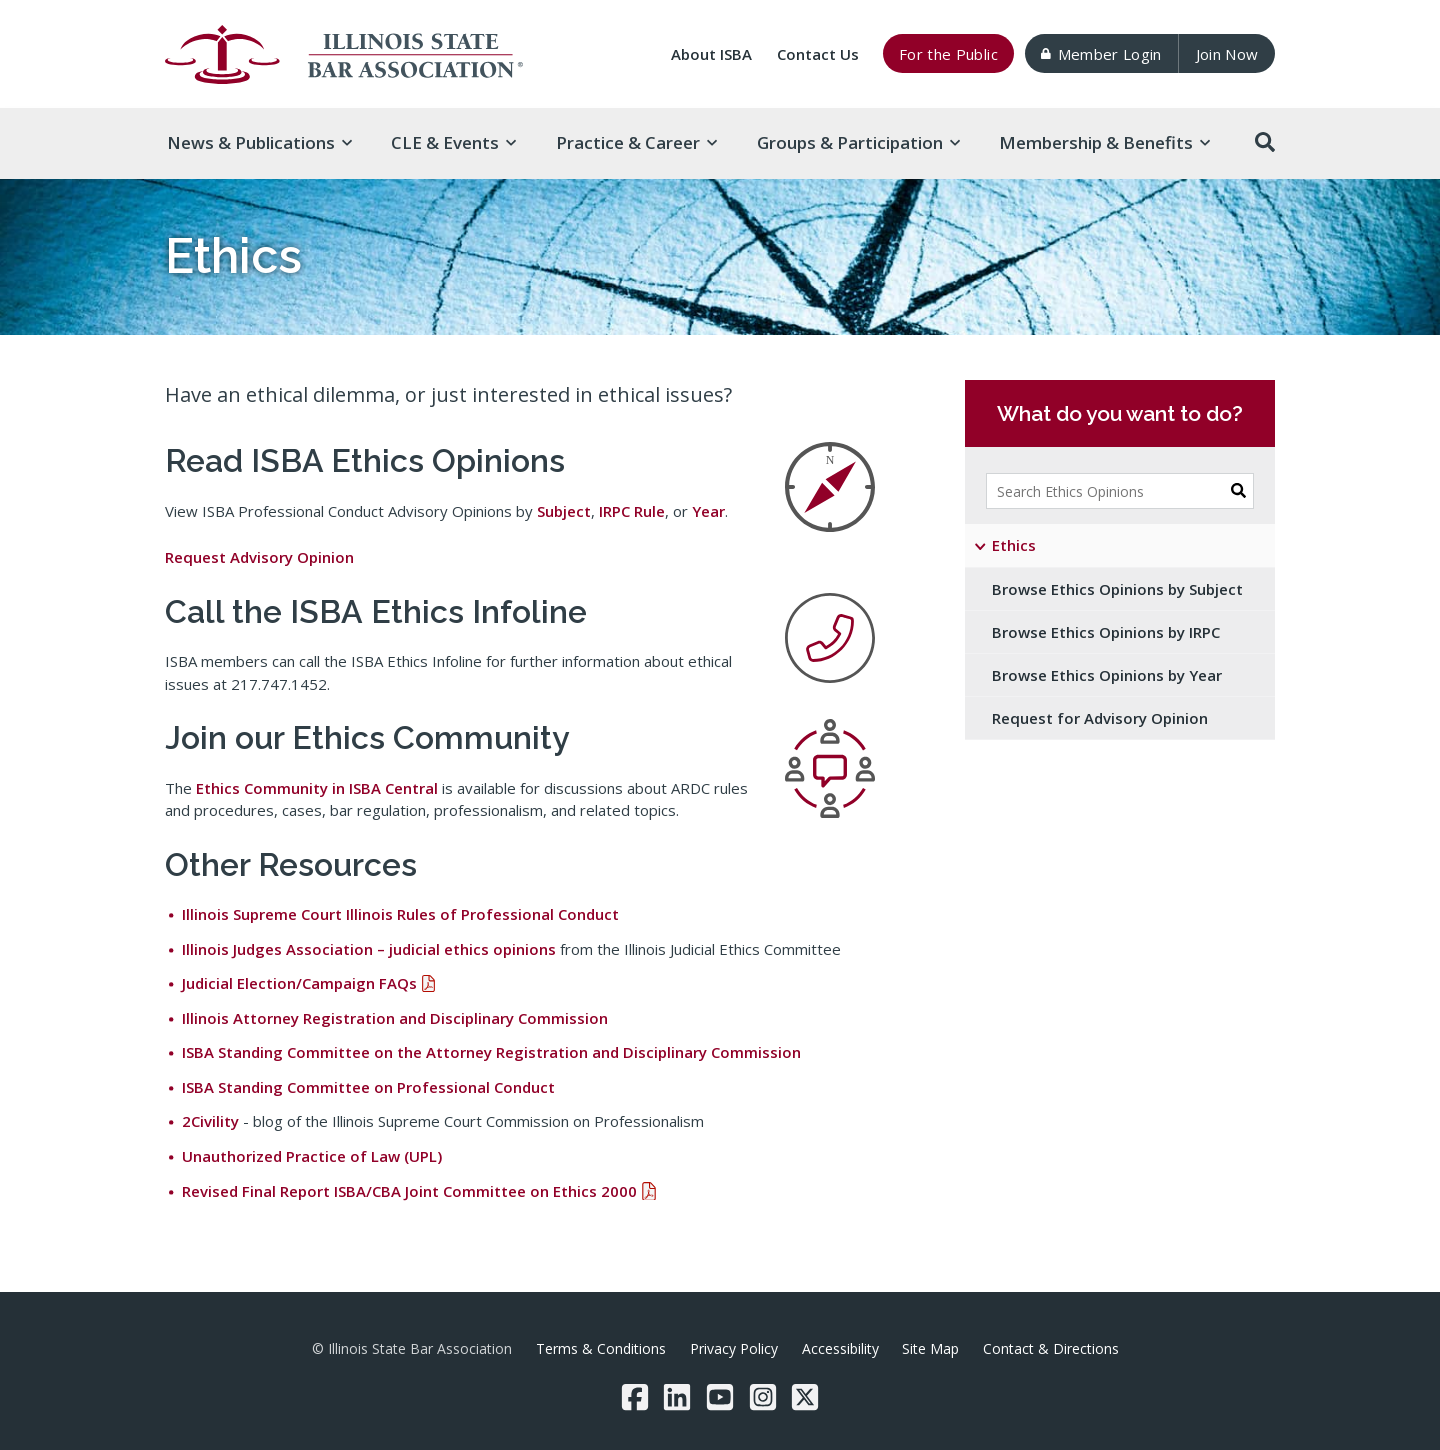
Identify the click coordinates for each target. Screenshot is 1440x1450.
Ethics (1014, 545)
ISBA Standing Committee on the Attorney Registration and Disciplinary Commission (491, 1052)
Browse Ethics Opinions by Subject (1117, 589)
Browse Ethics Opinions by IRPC (1106, 632)
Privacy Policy (734, 1348)
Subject (564, 511)
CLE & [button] (453, 142)
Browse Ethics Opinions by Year (1107, 675)
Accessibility (840, 1348)
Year (708, 511)
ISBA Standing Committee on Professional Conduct (368, 1087)
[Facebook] (635, 1397)
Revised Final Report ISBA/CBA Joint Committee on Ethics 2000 (409, 1191)
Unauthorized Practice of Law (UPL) (312, 1156)
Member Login (1101, 54)
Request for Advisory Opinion (1100, 718)
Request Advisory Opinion (259, 557)
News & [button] (259, 142)
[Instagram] (763, 1397)
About (711, 54)
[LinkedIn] (677, 1397)
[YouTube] (720, 1397)
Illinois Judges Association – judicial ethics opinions (369, 949)
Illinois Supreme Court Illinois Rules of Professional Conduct (400, 914)
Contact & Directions (1051, 1348)
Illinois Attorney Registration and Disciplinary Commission (395, 1018)
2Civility (210, 1121)
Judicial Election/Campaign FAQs (299, 983)
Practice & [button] (636, 142)
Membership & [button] (1104, 142)
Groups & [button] (858, 142)
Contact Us (818, 54)
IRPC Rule (632, 511)
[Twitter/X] (805, 1397)
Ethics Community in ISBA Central (317, 788)
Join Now (1227, 54)
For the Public (948, 54)
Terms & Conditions (601, 1348)
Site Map (930, 1348)
